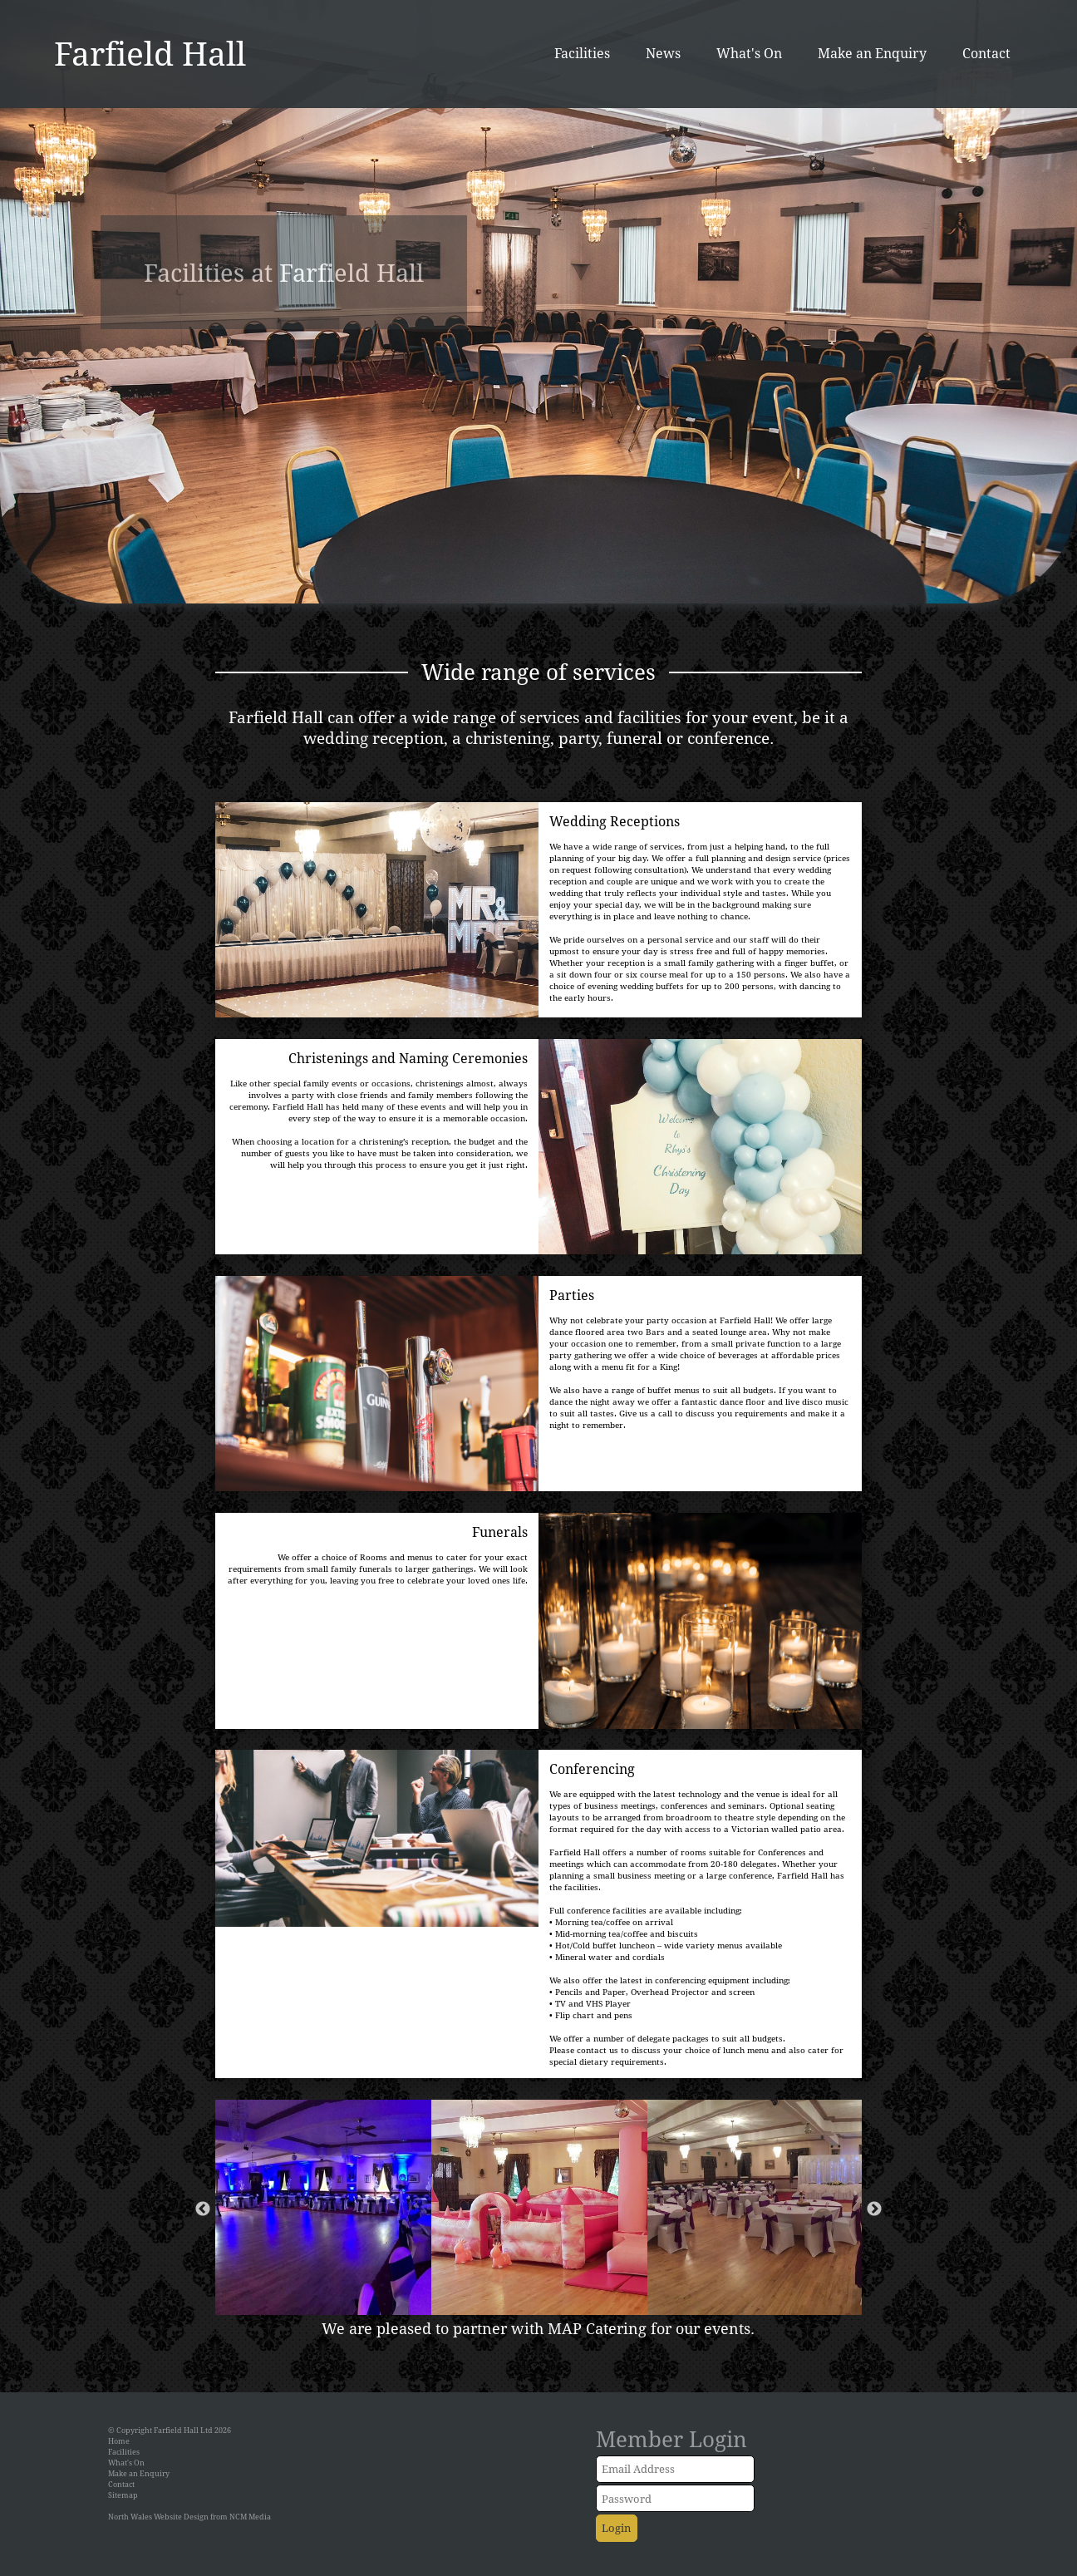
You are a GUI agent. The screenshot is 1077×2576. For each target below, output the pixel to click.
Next (874, 2209)
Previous (202, 2209)
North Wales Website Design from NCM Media (189, 2516)
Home (119, 2441)
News (663, 53)
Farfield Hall (150, 53)
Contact (986, 53)
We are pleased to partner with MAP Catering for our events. (538, 2328)
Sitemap (123, 2495)
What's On (749, 53)
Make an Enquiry (872, 53)
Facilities (582, 53)
